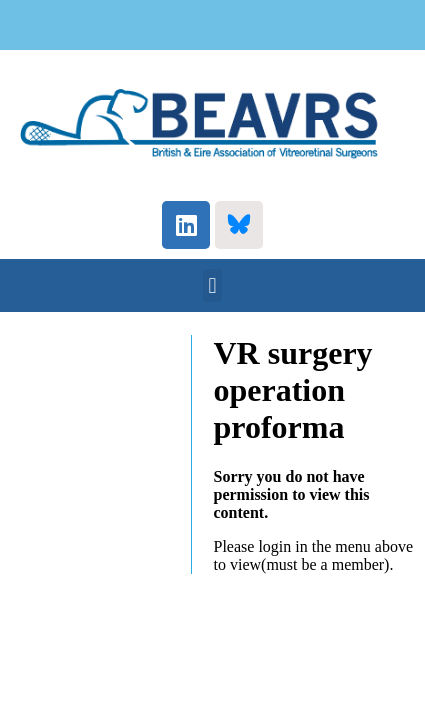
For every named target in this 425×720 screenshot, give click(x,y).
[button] (212, 285)
